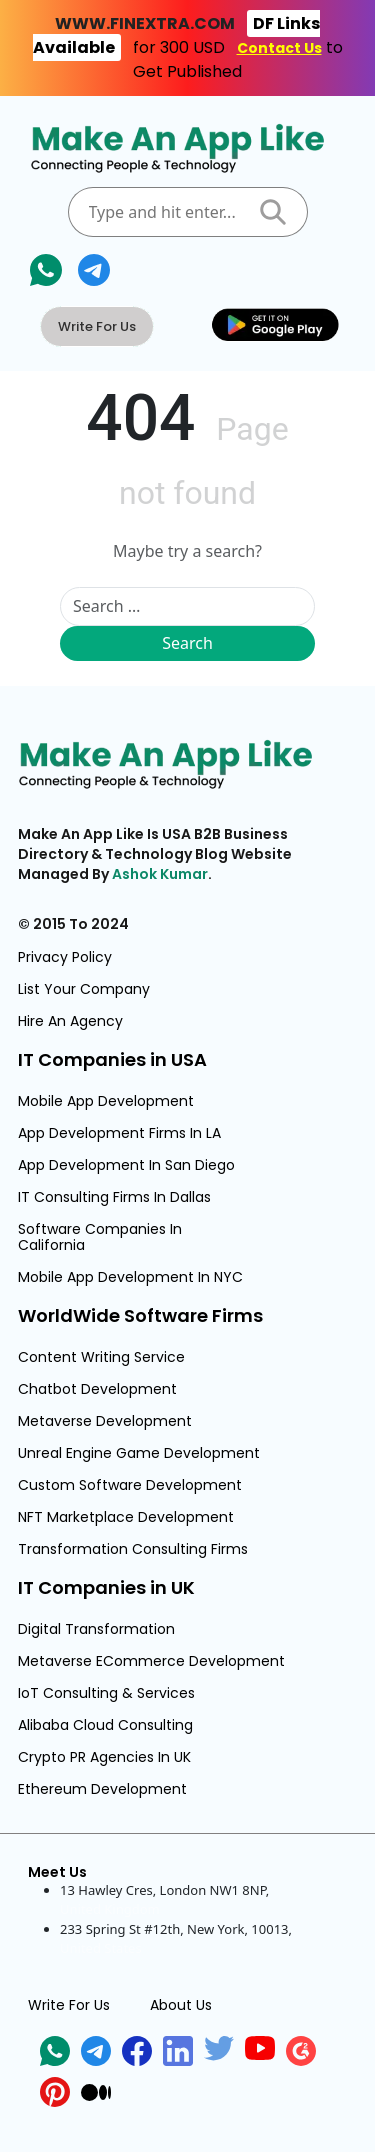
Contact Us (279, 48)
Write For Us (97, 326)
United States (101, 1948)
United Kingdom (110, 1909)
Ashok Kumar (160, 874)
